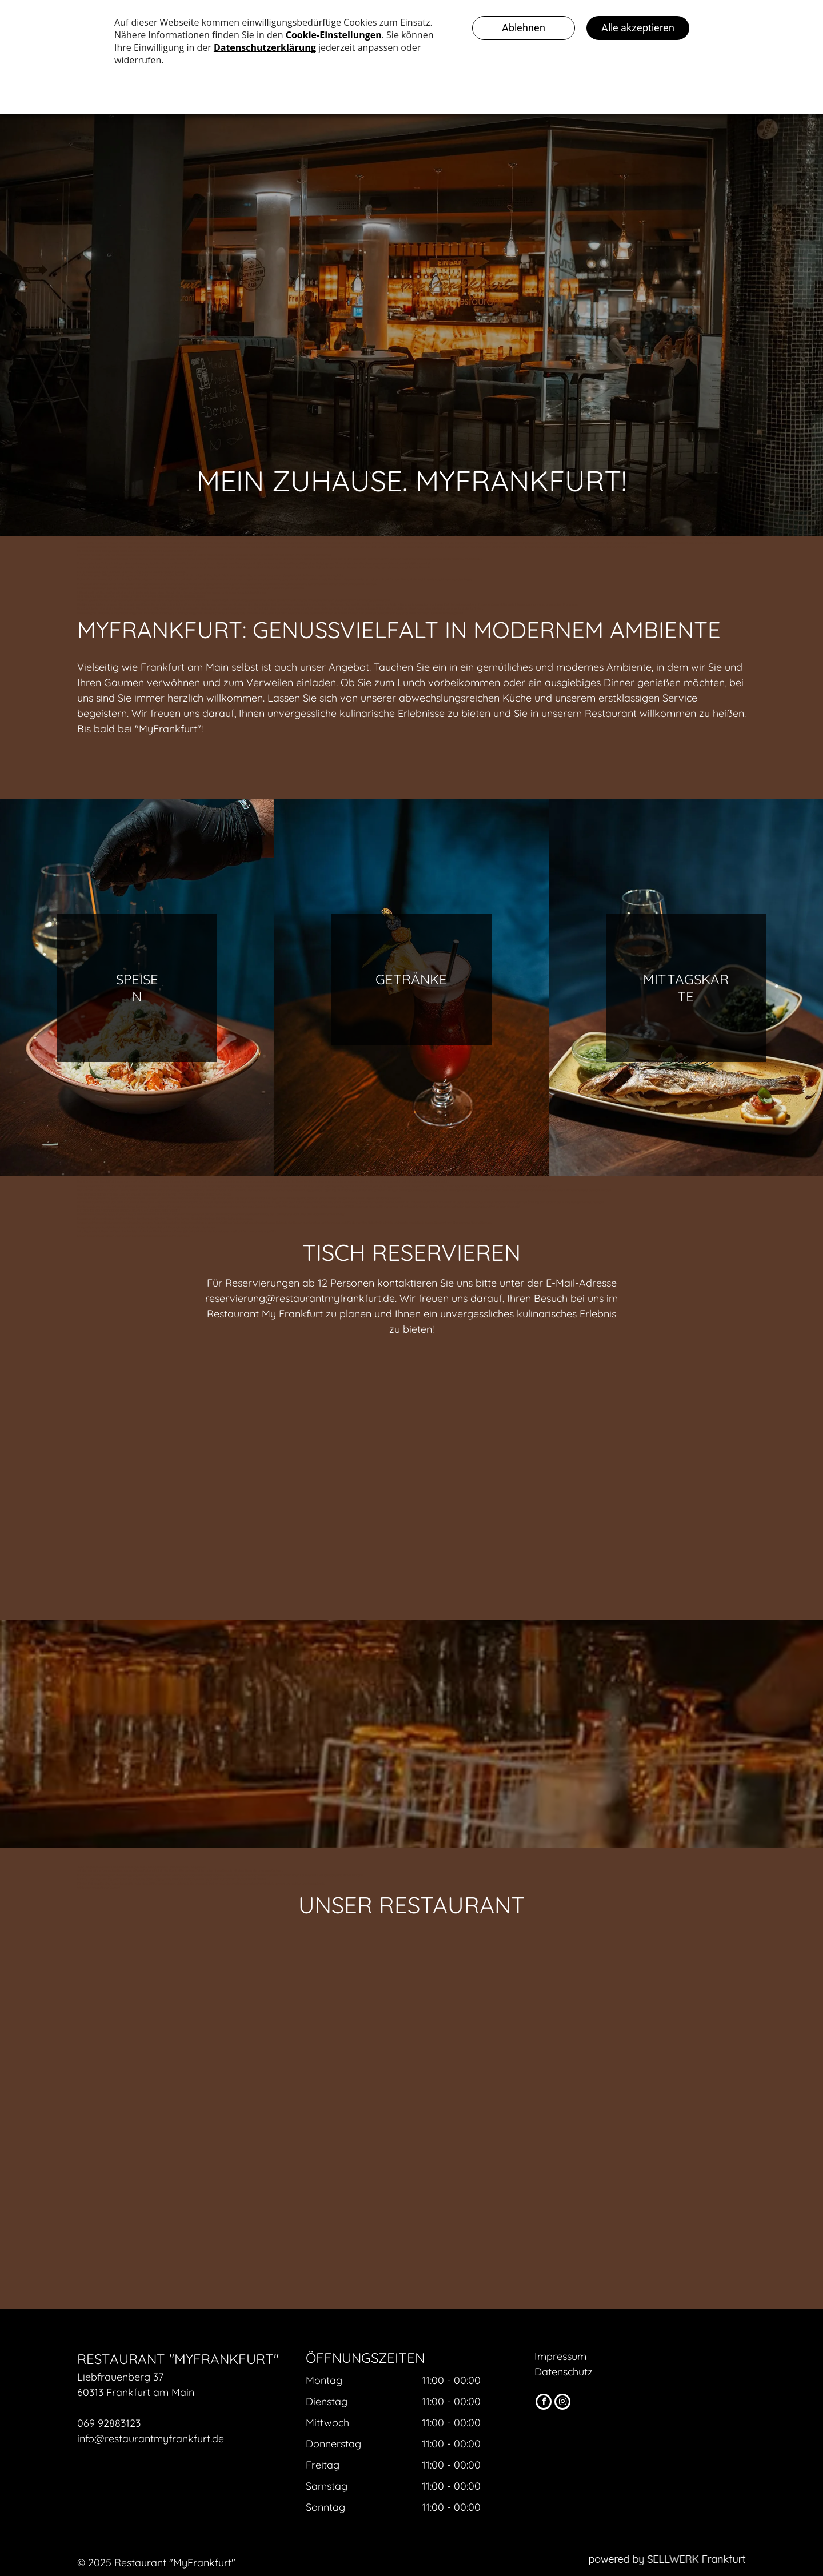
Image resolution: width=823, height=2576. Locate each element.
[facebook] (544, 2403)
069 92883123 (109, 2423)
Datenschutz (563, 2371)
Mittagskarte (686, 988)
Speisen (137, 988)
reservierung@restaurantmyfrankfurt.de (300, 1298)
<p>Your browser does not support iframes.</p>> (411, 1474)
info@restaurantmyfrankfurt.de (150, 2438)
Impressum (560, 2356)
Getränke (411, 979)
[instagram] (562, 2403)
